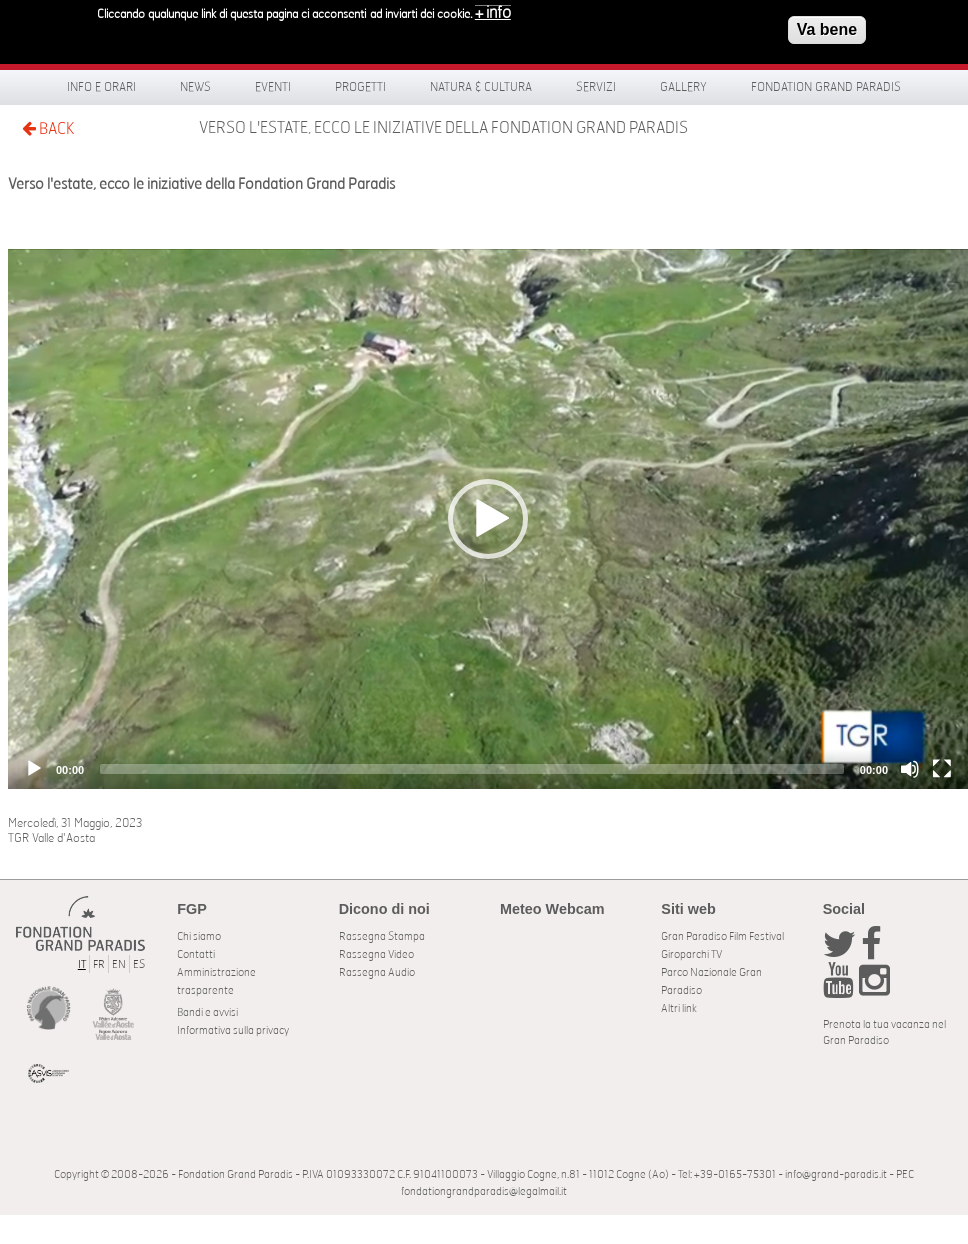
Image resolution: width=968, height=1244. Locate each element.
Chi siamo (199, 936)
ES (139, 964)
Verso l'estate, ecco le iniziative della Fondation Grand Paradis (443, 128)
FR (99, 964)
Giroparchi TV (691, 954)
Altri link (679, 1008)
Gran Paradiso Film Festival (722, 936)
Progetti (360, 87)
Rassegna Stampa (382, 936)
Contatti (196, 954)
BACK (48, 128)
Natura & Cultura (481, 87)
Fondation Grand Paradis (826, 87)
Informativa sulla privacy (233, 1030)
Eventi (273, 87)
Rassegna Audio (377, 972)
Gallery (683, 87)
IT (82, 964)
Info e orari (101, 87)
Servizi (596, 87)
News (195, 87)
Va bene (827, 29)
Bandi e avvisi (207, 1012)
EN (119, 964)
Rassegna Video (376, 954)
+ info (493, 13)
